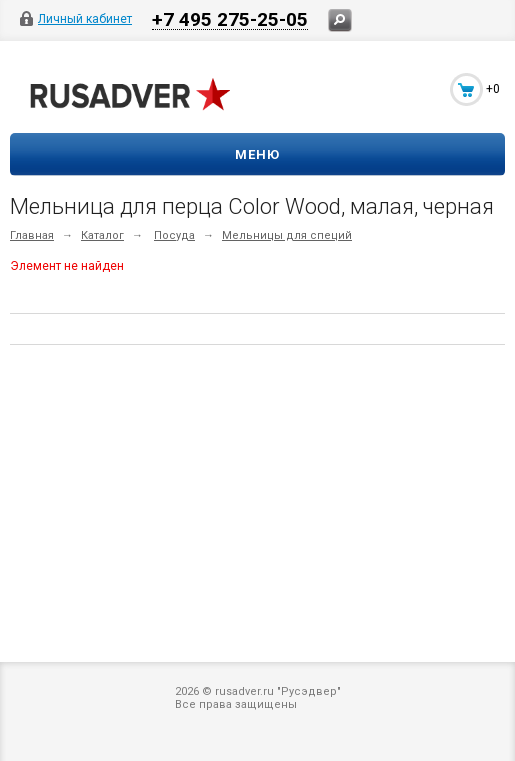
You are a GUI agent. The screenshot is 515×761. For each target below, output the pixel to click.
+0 (493, 89)
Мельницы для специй (287, 235)
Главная (32, 235)
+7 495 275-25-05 (230, 19)
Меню (257, 154)
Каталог (102, 235)
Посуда (174, 235)
